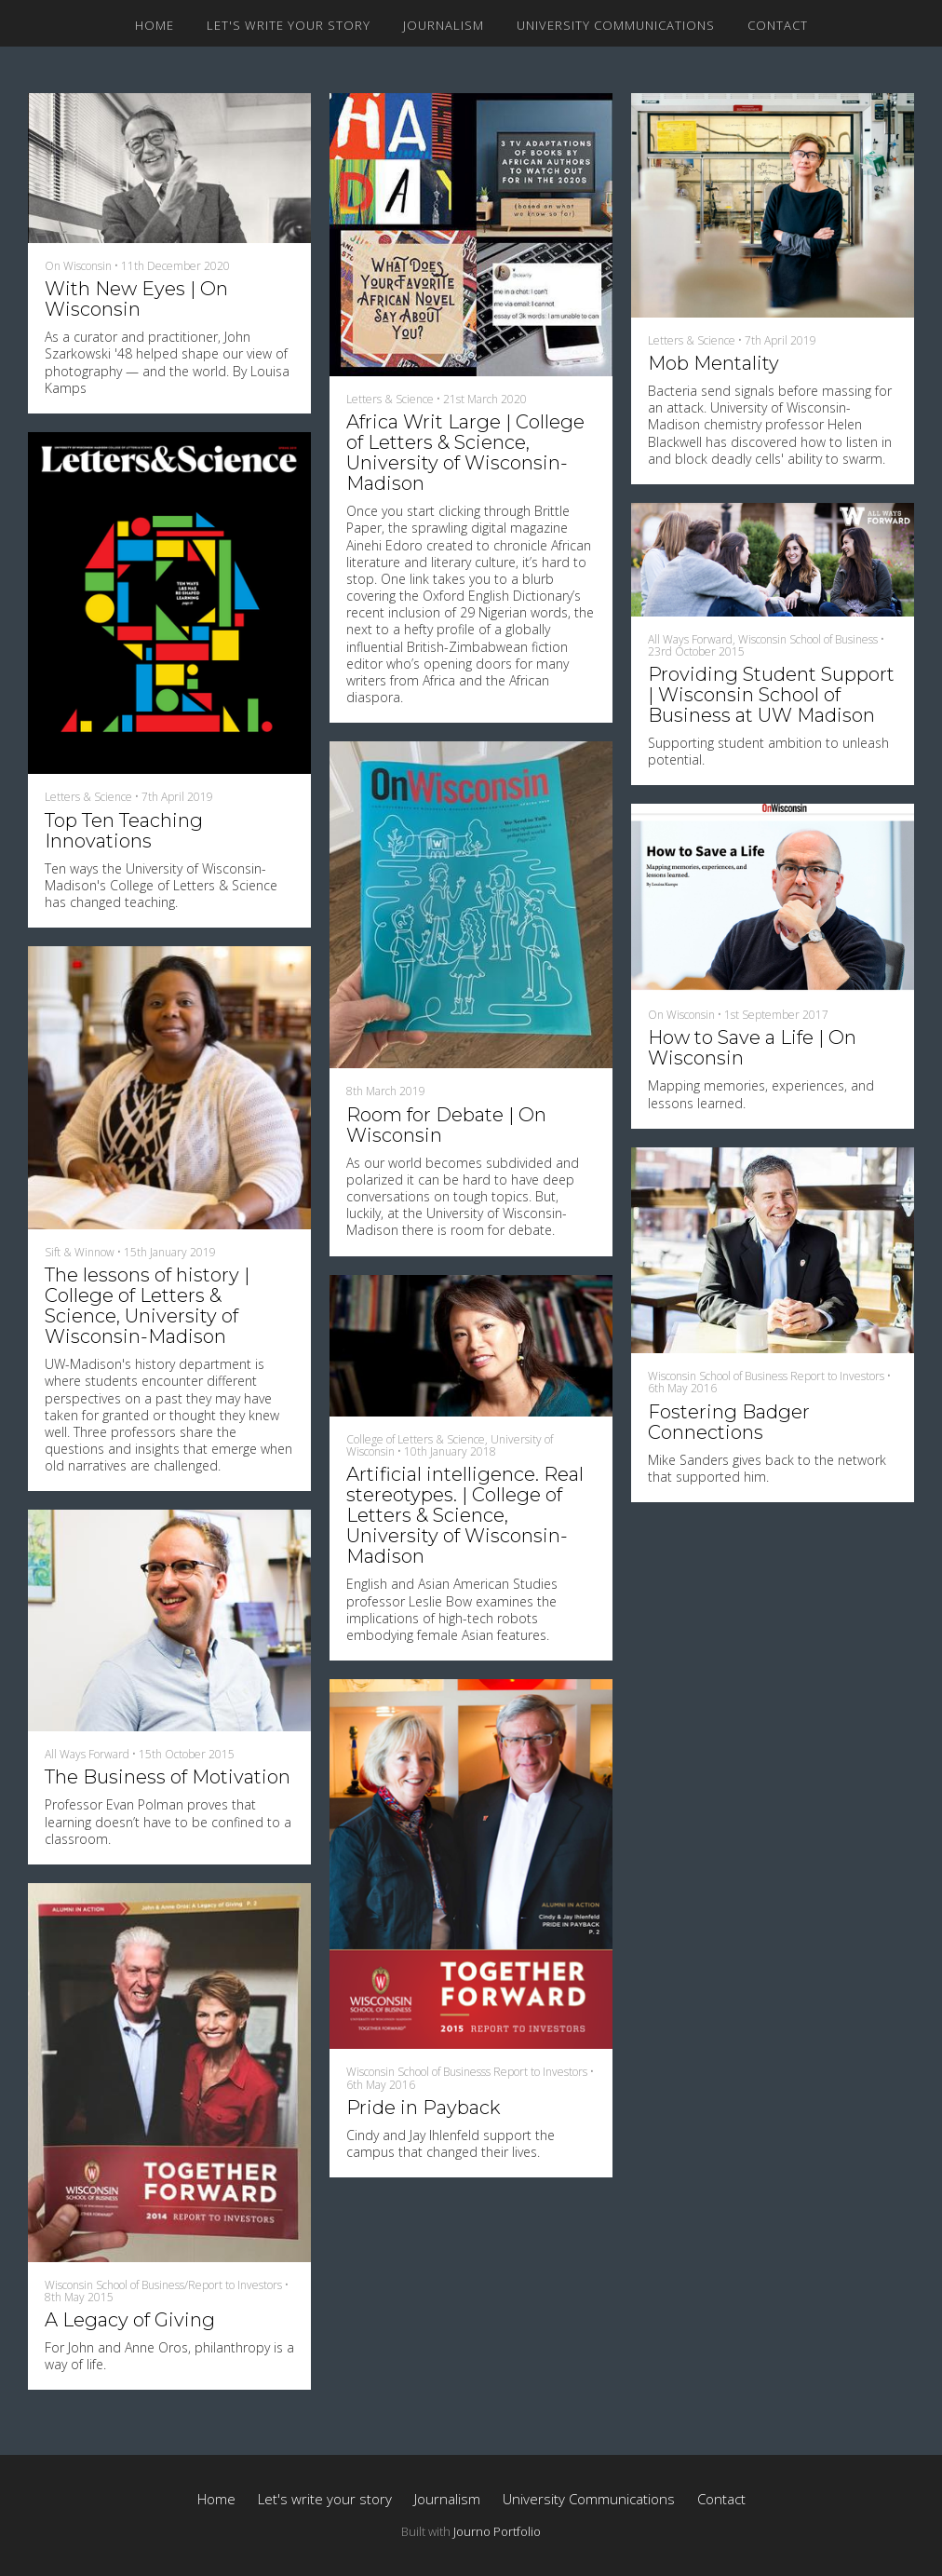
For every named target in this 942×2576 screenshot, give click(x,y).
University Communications (616, 25)
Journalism (443, 25)
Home (154, 25)
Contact (777, 25)
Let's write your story (288, 25)
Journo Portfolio (497, 2531)
